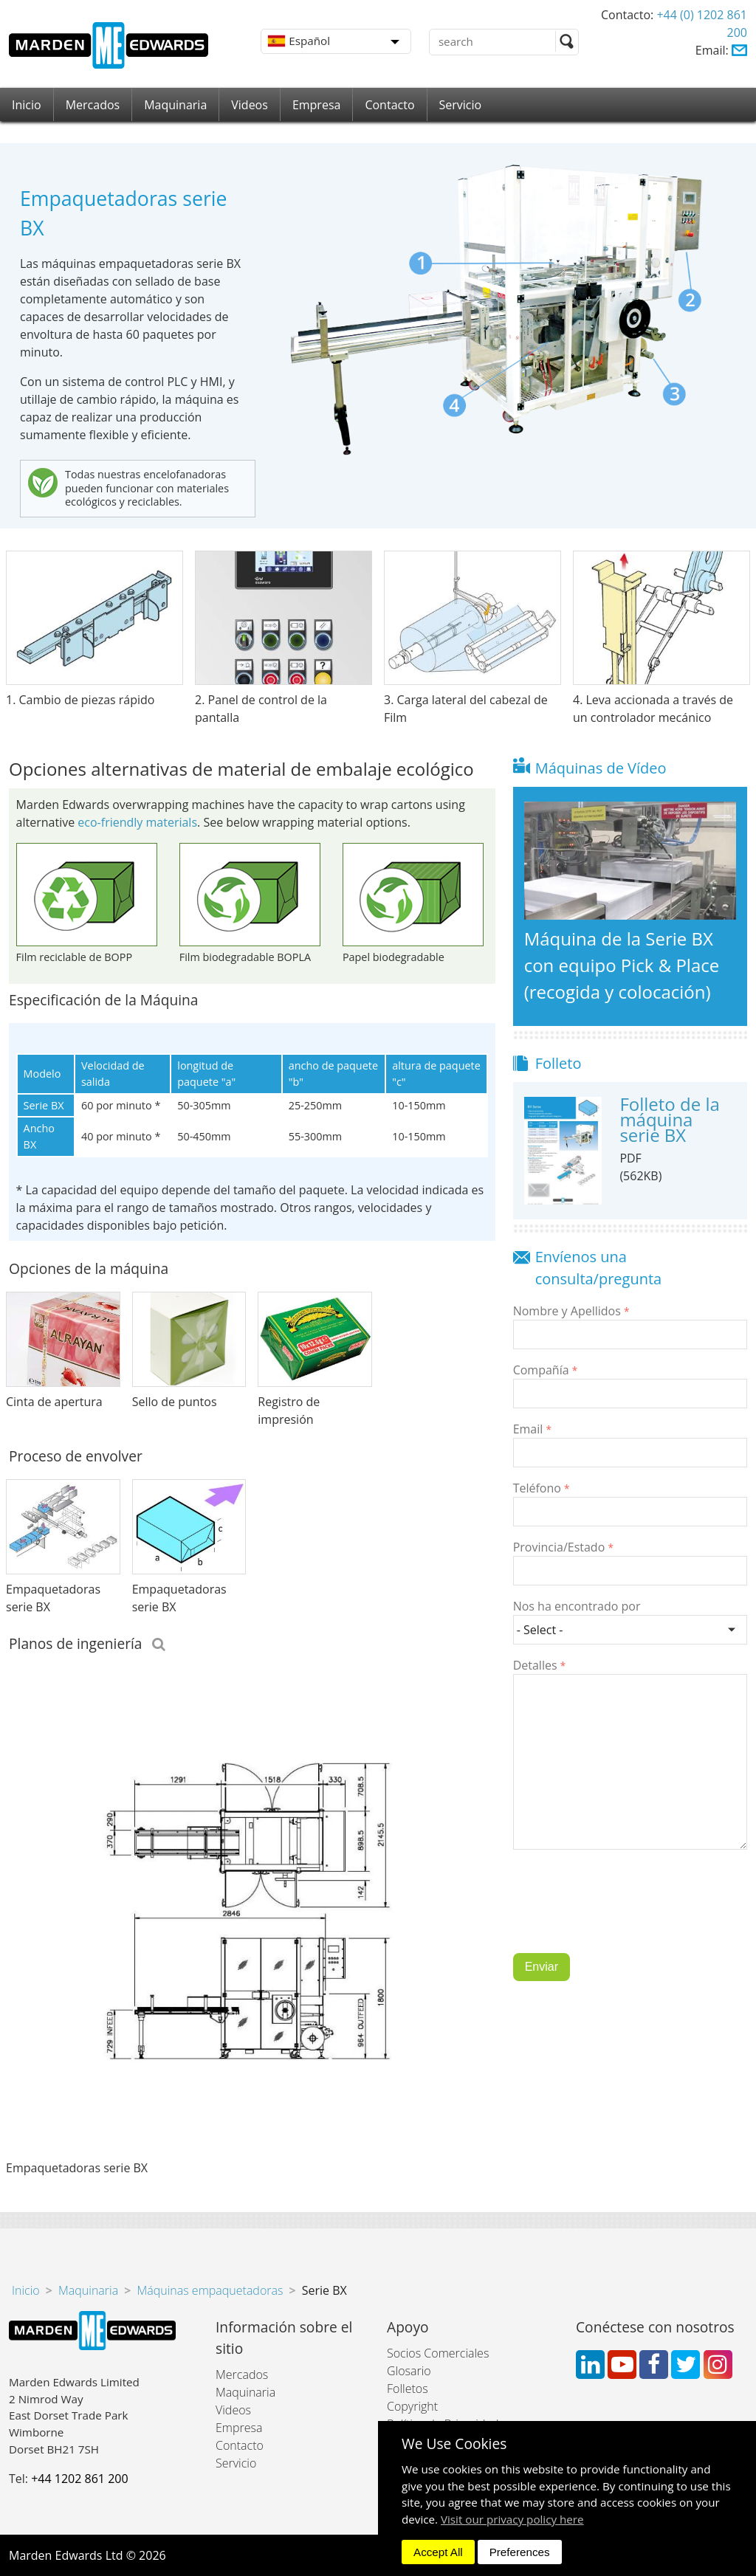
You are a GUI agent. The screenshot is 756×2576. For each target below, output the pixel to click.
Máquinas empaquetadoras (210, 2290)
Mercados (93, 105)
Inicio (26, 105)
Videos (249, 105)
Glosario (409, 2371)
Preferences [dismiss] (519, 2552)
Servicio (460, 105)
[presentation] (625, 1912)
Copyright (412, 2406)
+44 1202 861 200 (79, 2478)
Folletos (407, 2388)
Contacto (389, 105)
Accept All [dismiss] (438, 2552)
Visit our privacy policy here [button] (512, 2519)
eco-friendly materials (137, 822)
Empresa (316, 105)
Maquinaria (175, 105)
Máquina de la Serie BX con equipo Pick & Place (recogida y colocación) (622, 965)
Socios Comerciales (438, 2353)
